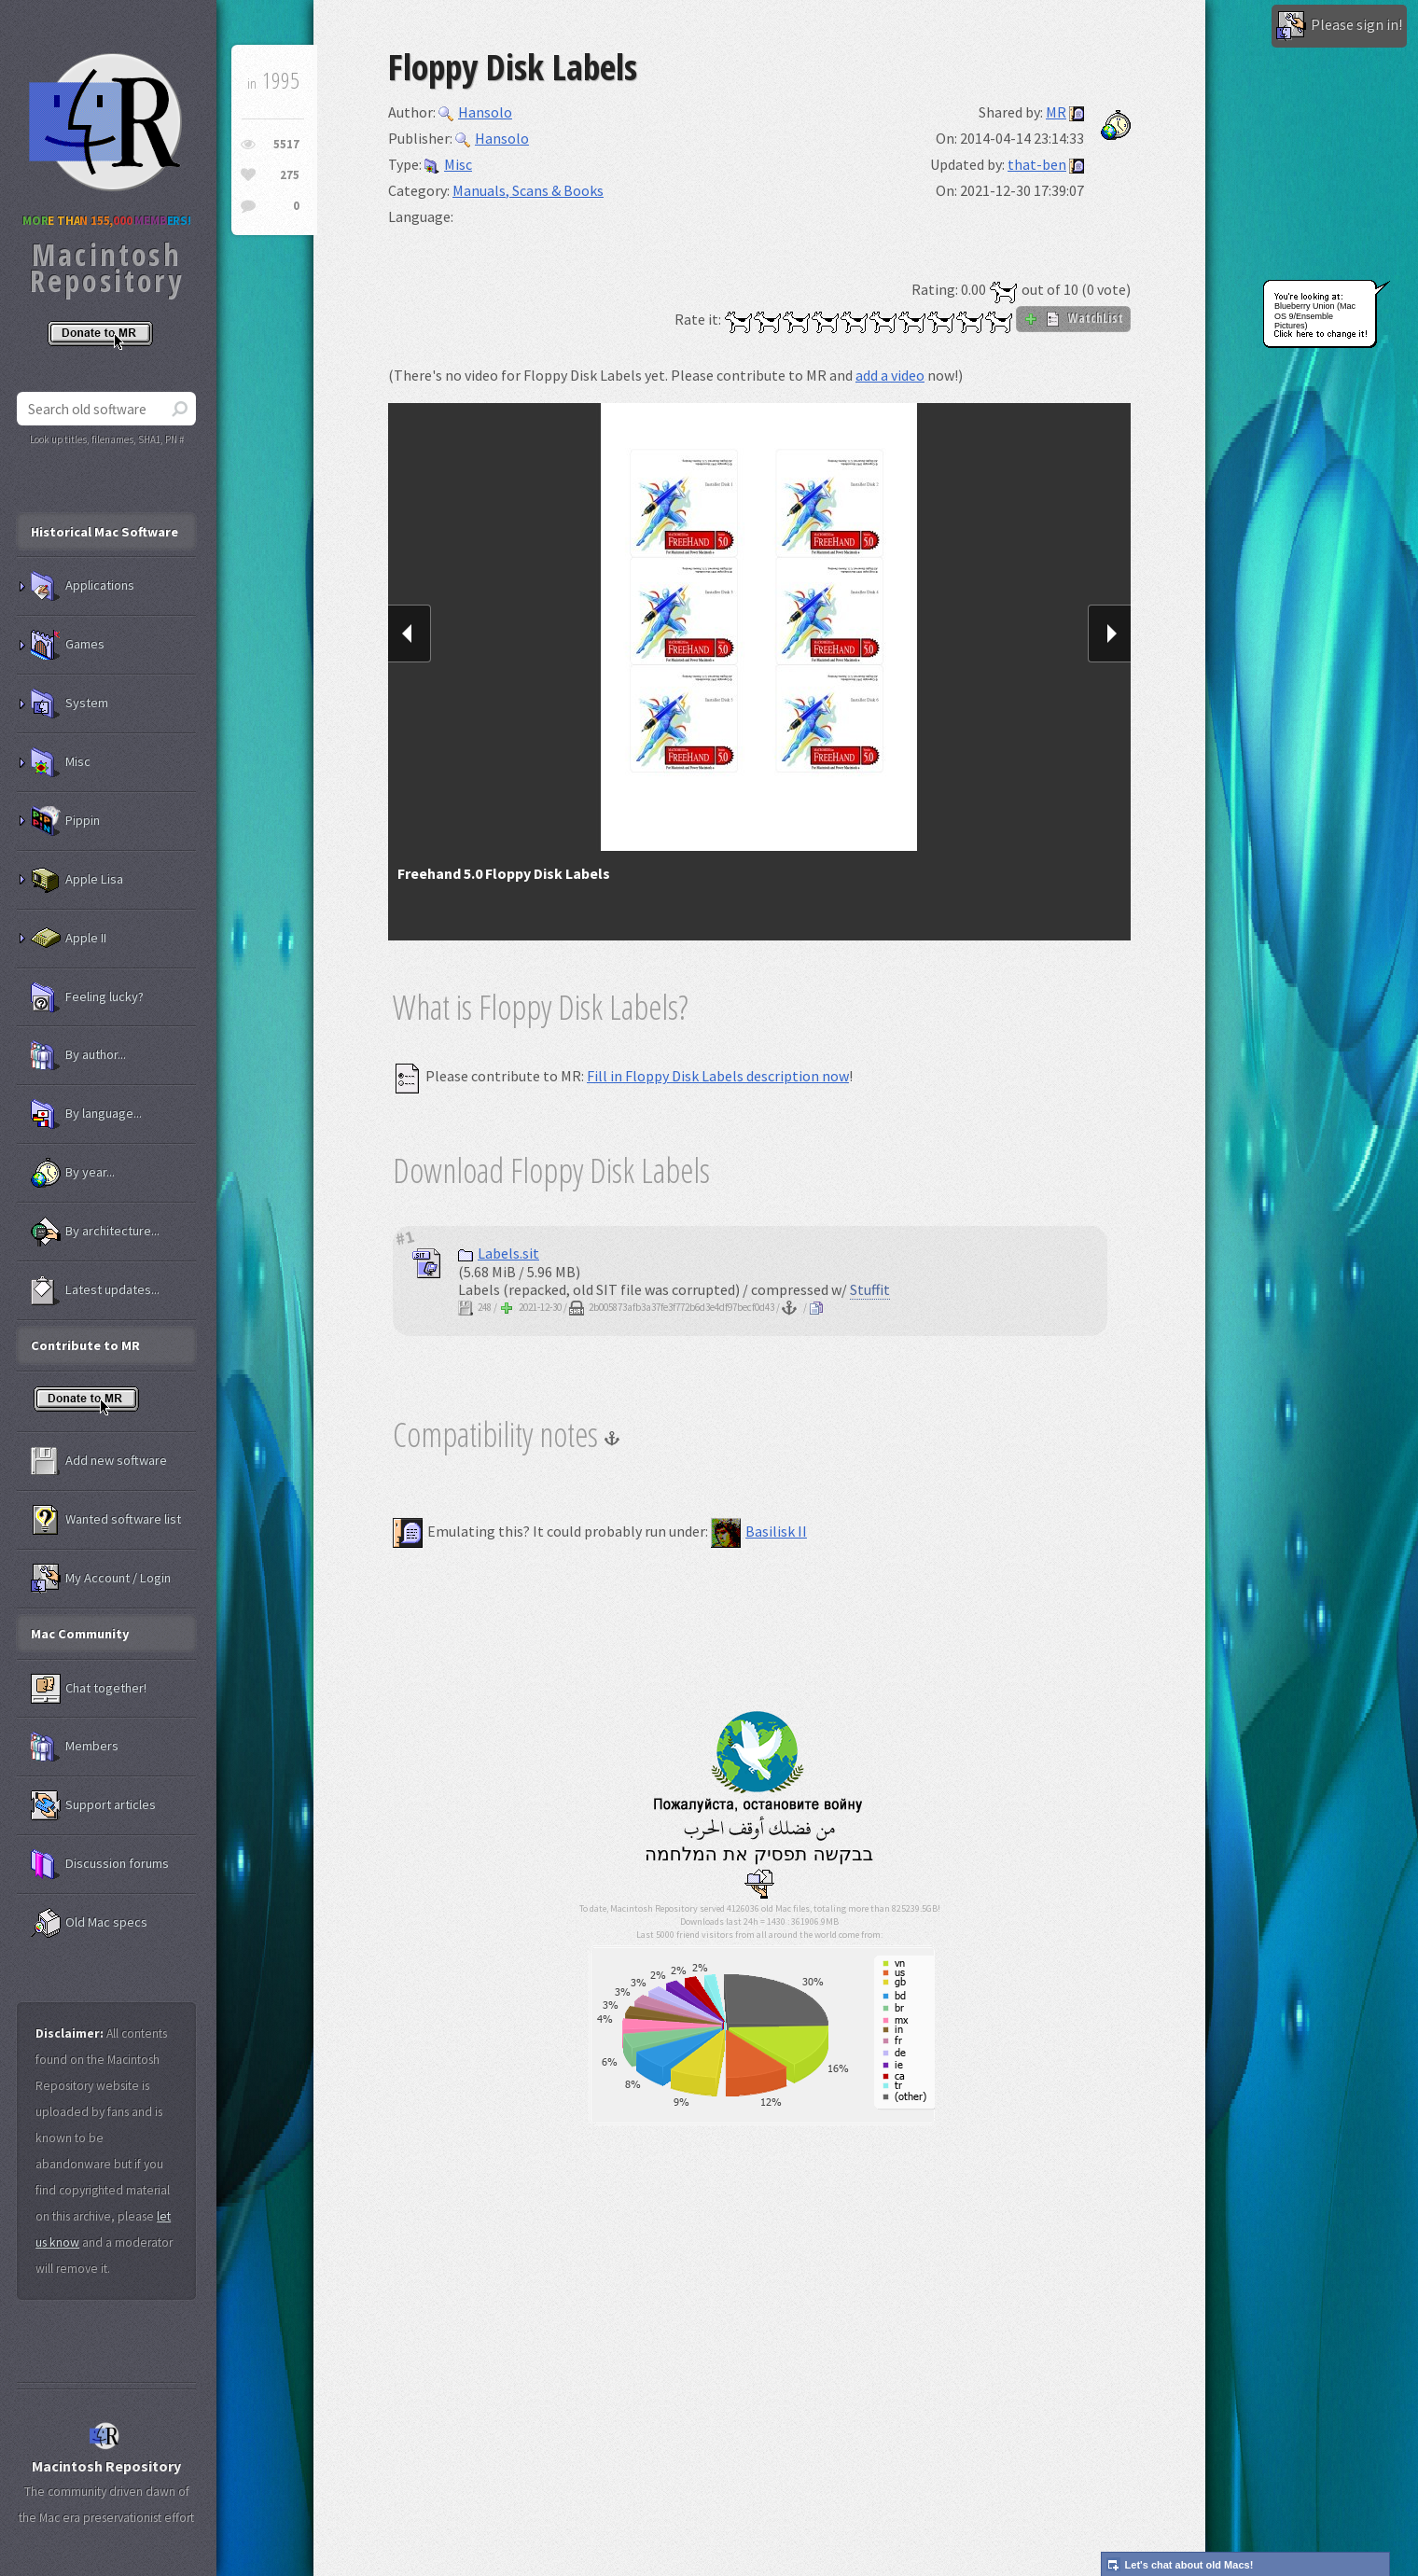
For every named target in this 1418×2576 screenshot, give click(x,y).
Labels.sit (498, 1253)
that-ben (1037, 164)
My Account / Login (101, 1579)
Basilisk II (759, 1531)
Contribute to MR (85, 1345)
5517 (286, 144)
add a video (889, 375)
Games (67, 645)
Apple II (68, 939)
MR (1056, 112)
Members (74, 1746)
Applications (82, 586)
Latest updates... (95, 1290)
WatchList (1073, 318)
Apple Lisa (77, 880)
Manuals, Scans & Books (528, 190)
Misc (448, 164)
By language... (86, 1114)
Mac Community (80, 1633)
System (69, 703)
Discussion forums (100, 1864)
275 (289, 175)
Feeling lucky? (87, 997)
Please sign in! (1339, 26)
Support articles (93, 1805)
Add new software (99, 1461)
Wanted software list (106, 1520)
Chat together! (88, 1689)
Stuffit (870, 1289)
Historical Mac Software (104, 531)
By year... (73, 1173)
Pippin (65, 821)
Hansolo (475, 112)
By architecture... (95, 1231)
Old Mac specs (89, 1923)
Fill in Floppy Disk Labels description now (718, 1075)
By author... (78, 1055)
